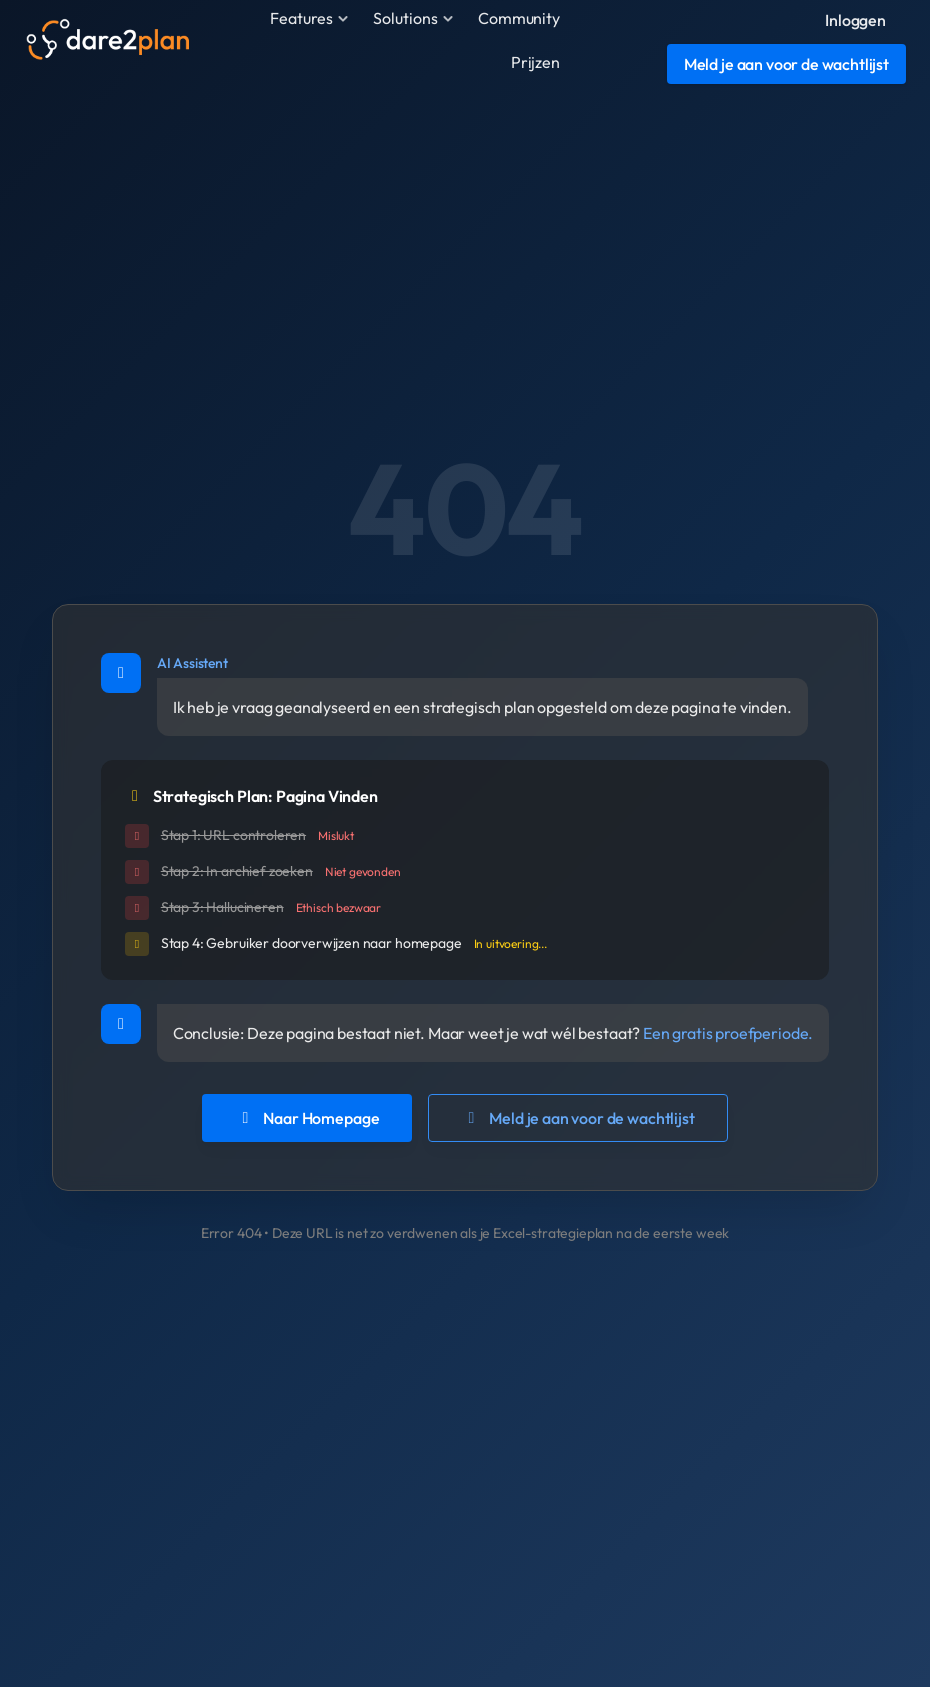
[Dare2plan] (106, 40)
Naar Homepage (307, 1118)
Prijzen (535, 62)
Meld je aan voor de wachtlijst (577, 1118)
